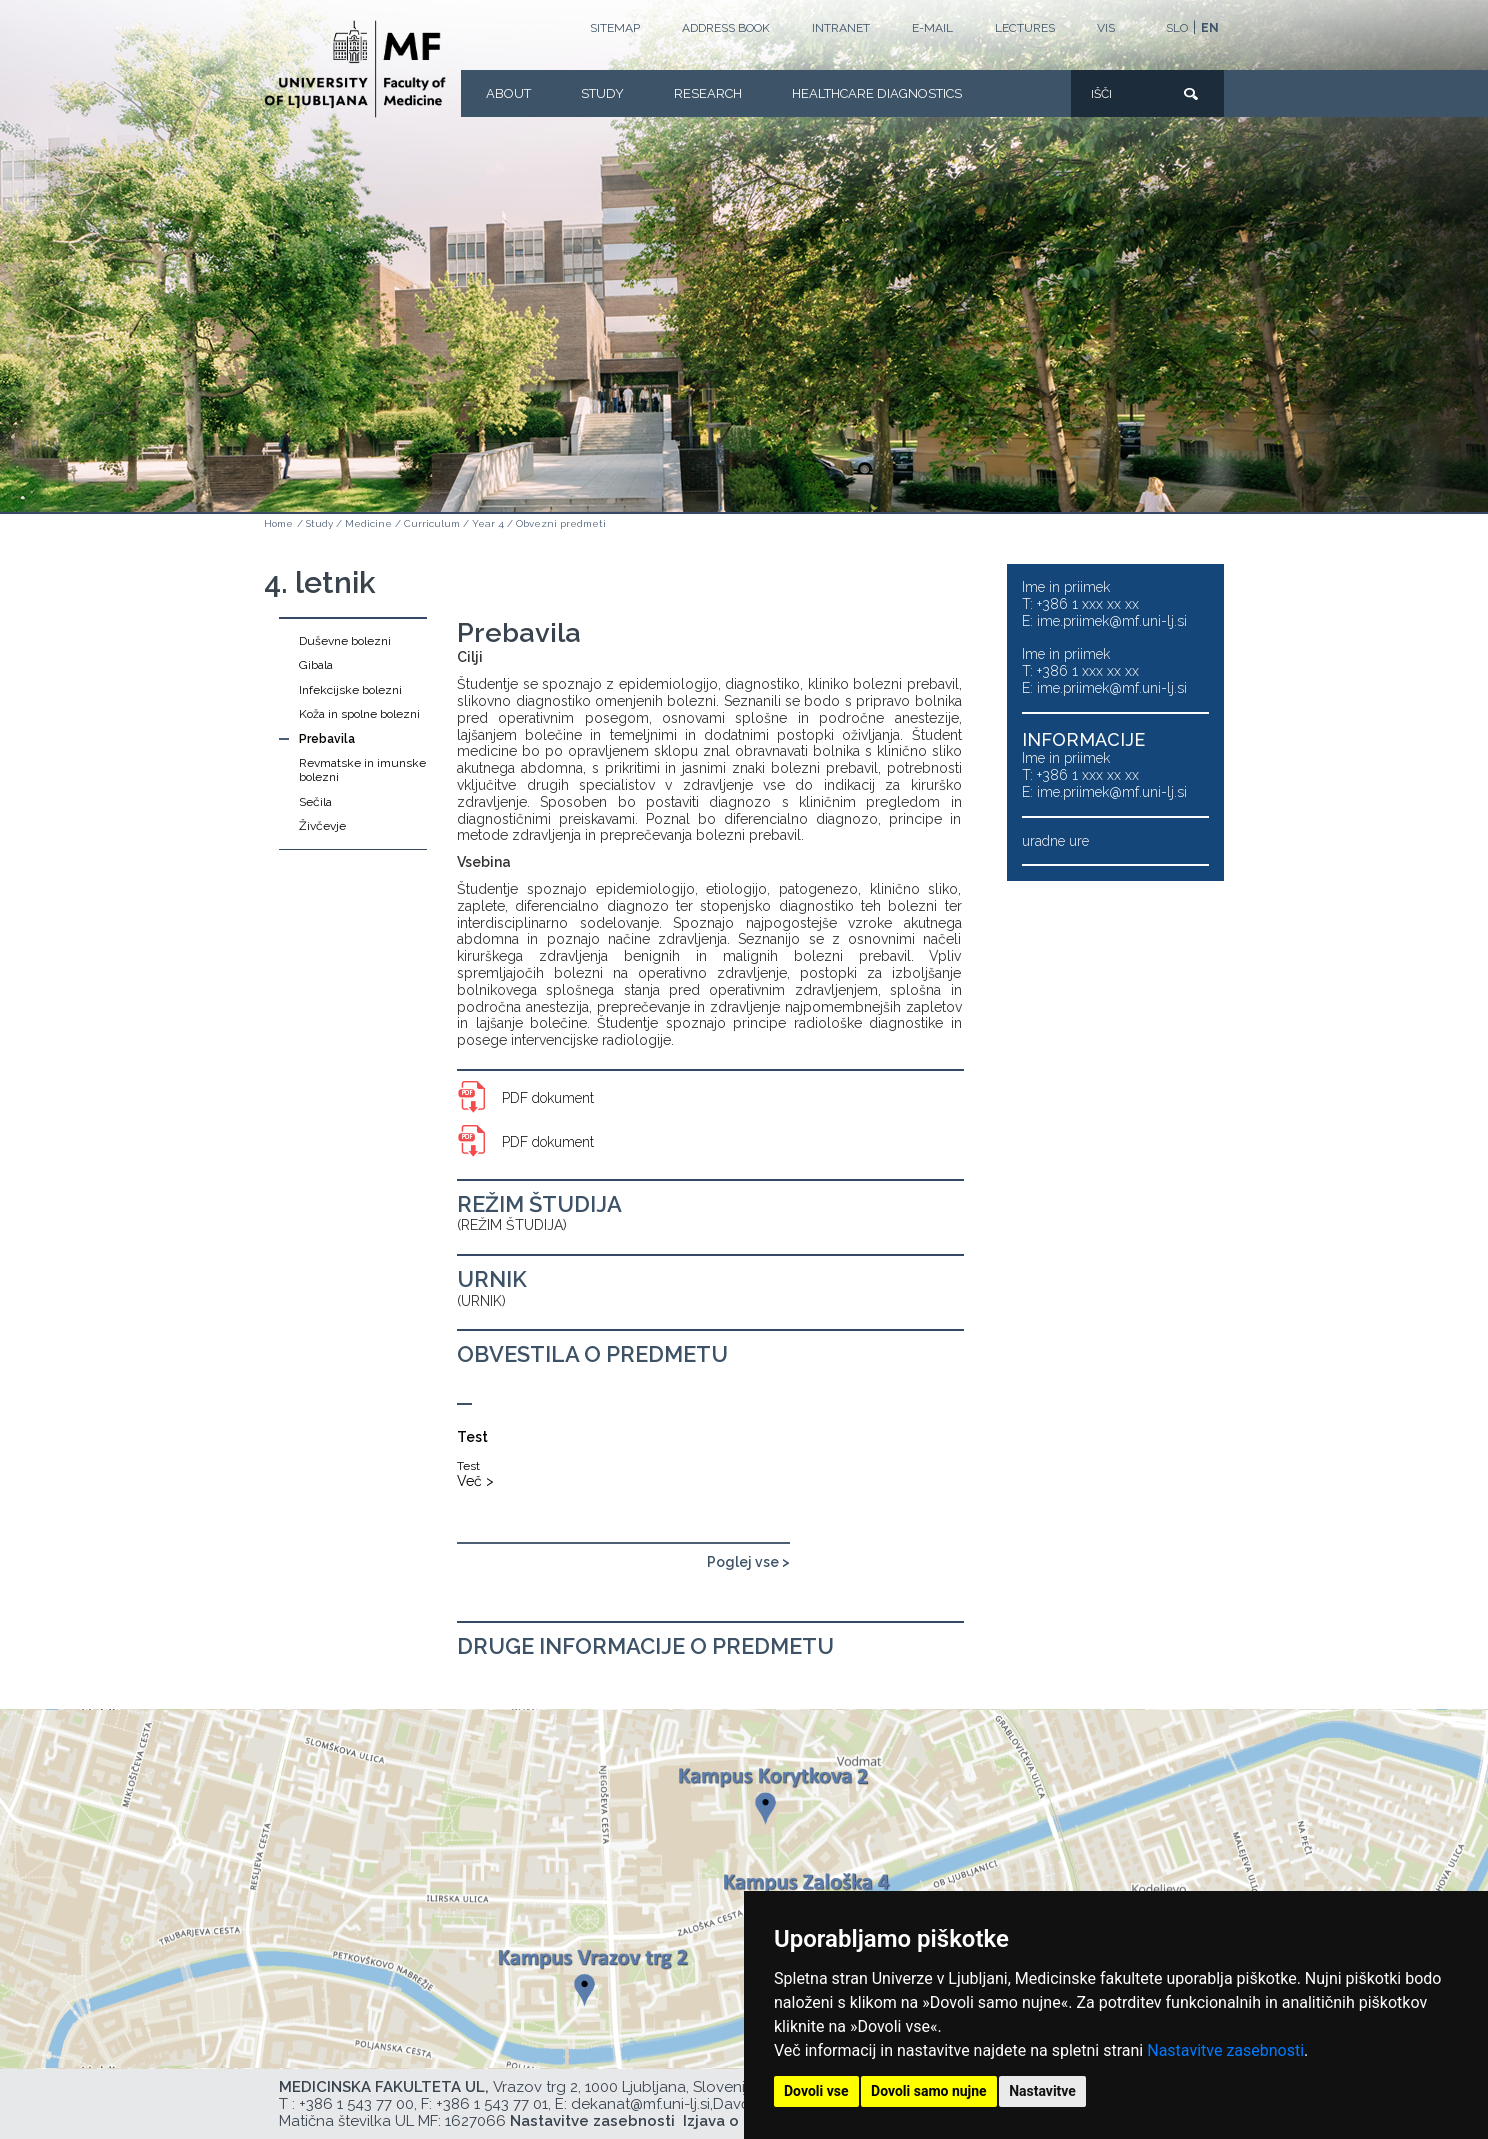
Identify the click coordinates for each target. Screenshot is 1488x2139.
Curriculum (432, 523)
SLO (1177, 28)
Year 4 (488, 523)
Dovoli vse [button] (816, 2091)
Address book (726, 28)
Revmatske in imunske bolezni (362, 770)
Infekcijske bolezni (350, 690)
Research (708, 93)
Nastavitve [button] (1042, 2091)
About (508, 93)
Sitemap (615, 28)
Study (602, 93)
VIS (1106, 28)
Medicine (368, 523)
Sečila (315, 802)
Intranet (841, 28)
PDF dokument (548, 1098)
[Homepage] (355, 69)
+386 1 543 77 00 (356, 2104)
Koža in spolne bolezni (359, 714)
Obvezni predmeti (561, 523)
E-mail (932, 28)
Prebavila (327, 739)
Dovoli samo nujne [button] (929, 2091)
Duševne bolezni (345, 641)
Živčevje (322, 826)
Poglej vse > (748, 1562)
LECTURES (1025, 28)
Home (278, 523)
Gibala (316, 665)
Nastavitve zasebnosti (1225, 2050)
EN (1210, 28)
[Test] (572, 1446)
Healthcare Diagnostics (877, 93)
